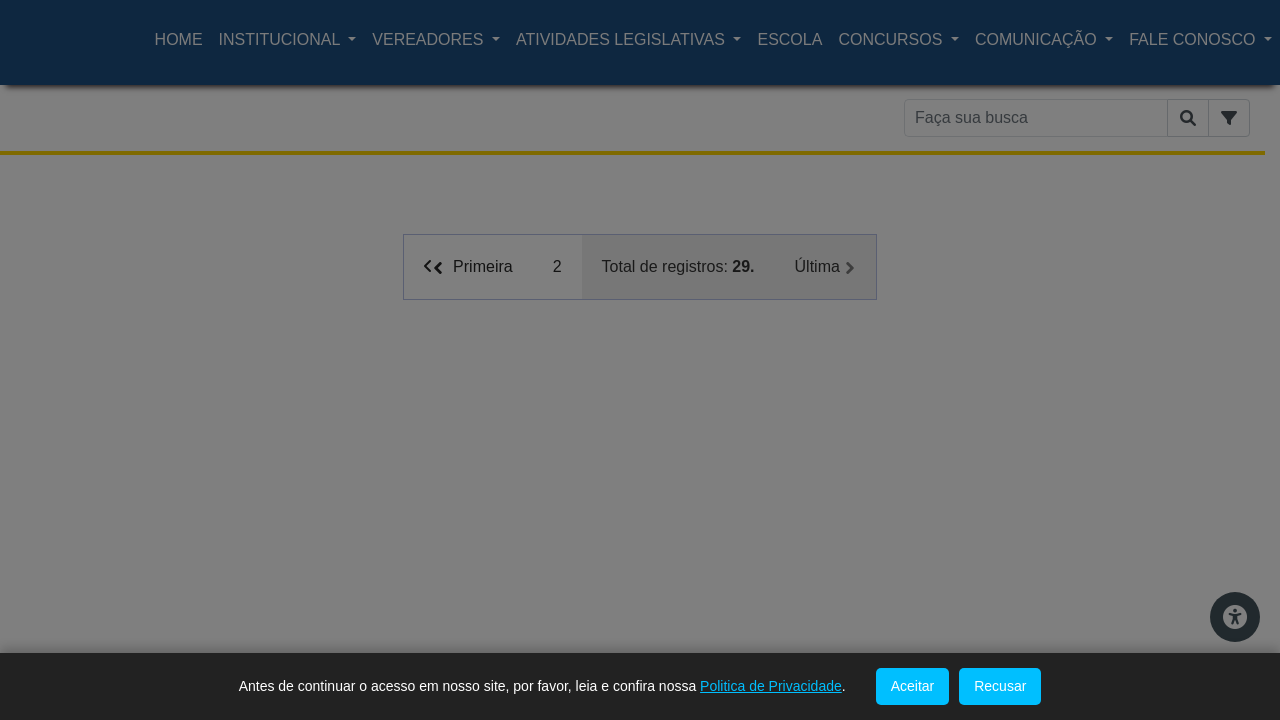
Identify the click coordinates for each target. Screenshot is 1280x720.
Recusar (1000, 686)
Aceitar (913, 686)
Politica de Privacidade (771, 686)
